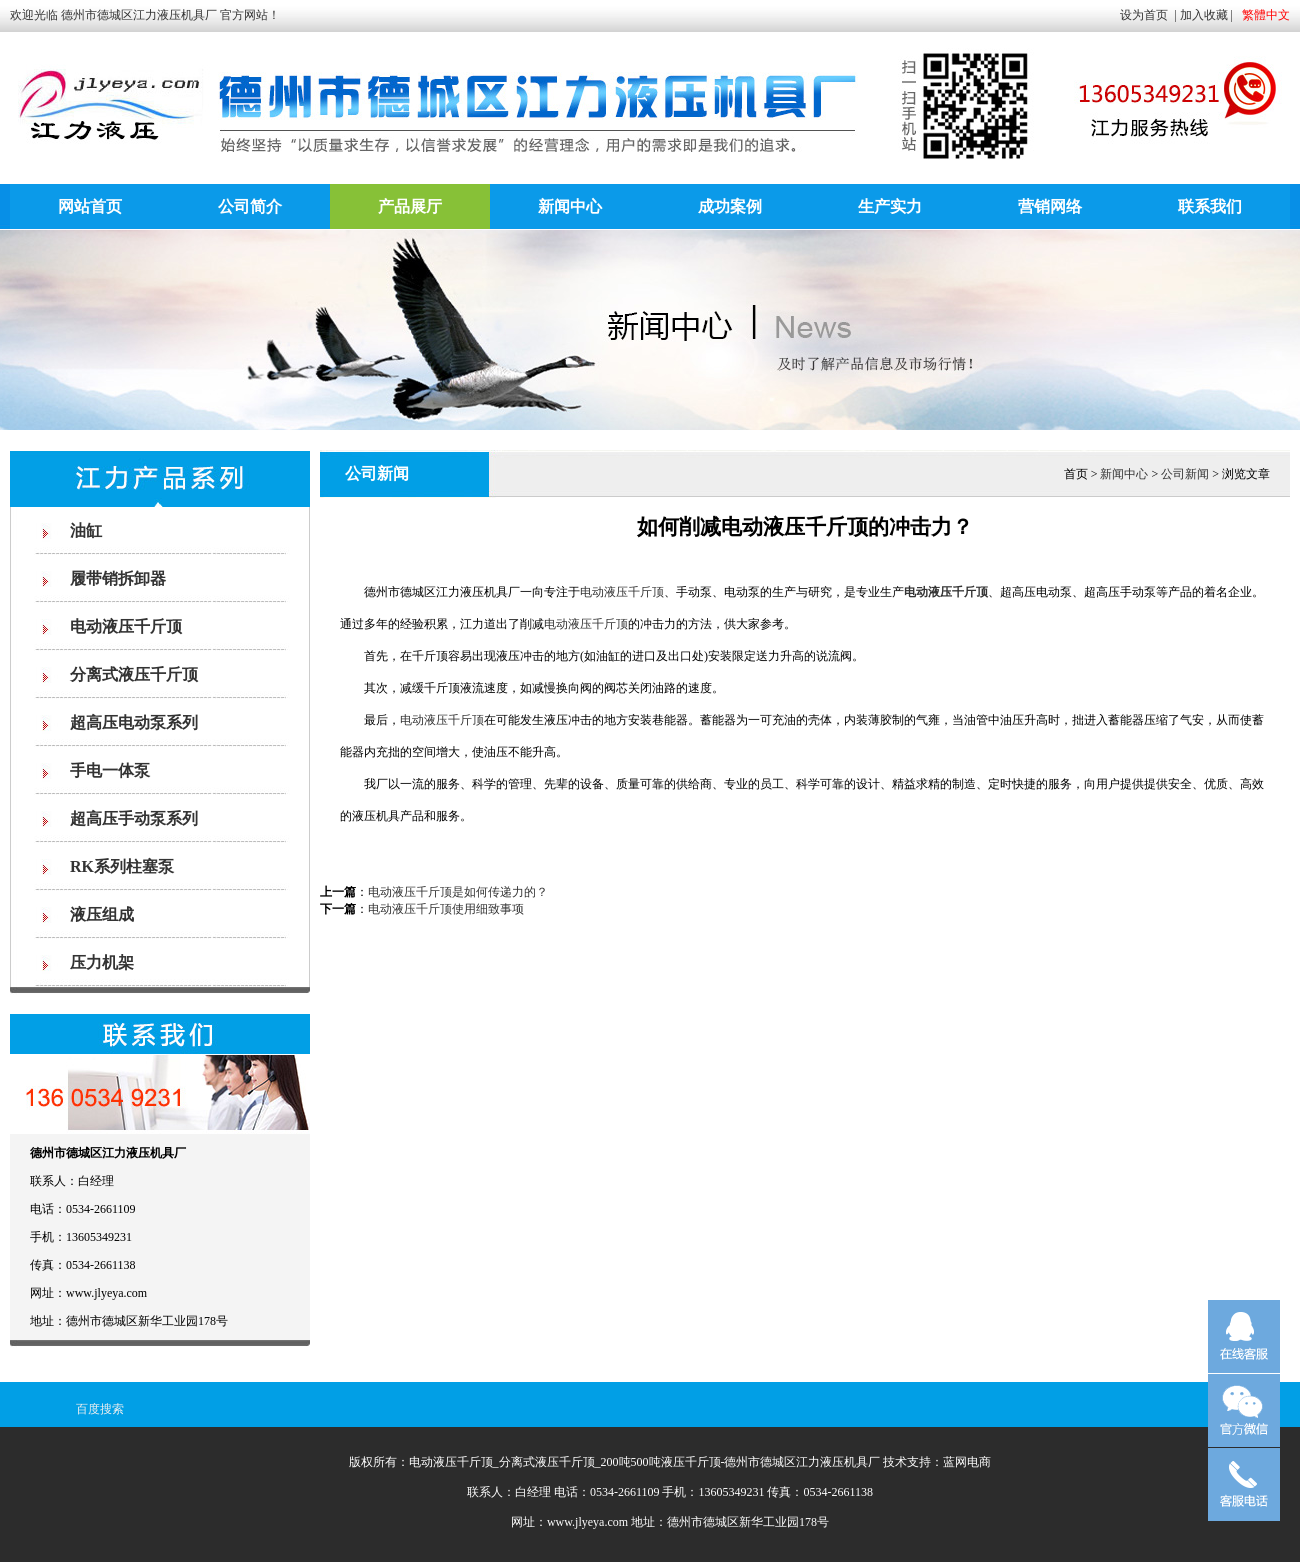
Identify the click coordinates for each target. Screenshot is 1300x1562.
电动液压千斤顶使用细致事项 (446, 909)
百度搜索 (100, 1409)
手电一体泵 (110, 770)
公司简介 (250, 206)
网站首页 (90, 206)
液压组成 (102, 914)
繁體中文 (1266, 15)
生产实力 (890, 206)
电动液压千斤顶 (126, 626)
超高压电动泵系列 (134, 722)
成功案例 (730, 206)
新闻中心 (570, 206)
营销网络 (1050, 206)
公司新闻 (1185, 474)
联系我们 (1210, 206)
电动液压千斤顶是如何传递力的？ (458, 892)
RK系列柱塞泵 (122, 866)
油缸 (86, 530)
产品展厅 (410, 206)
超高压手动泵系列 (134, 818)
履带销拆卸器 (118, 578)
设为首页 (1144, 15)
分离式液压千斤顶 (134, 674)
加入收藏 (1204, 15)
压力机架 (102, 962)
